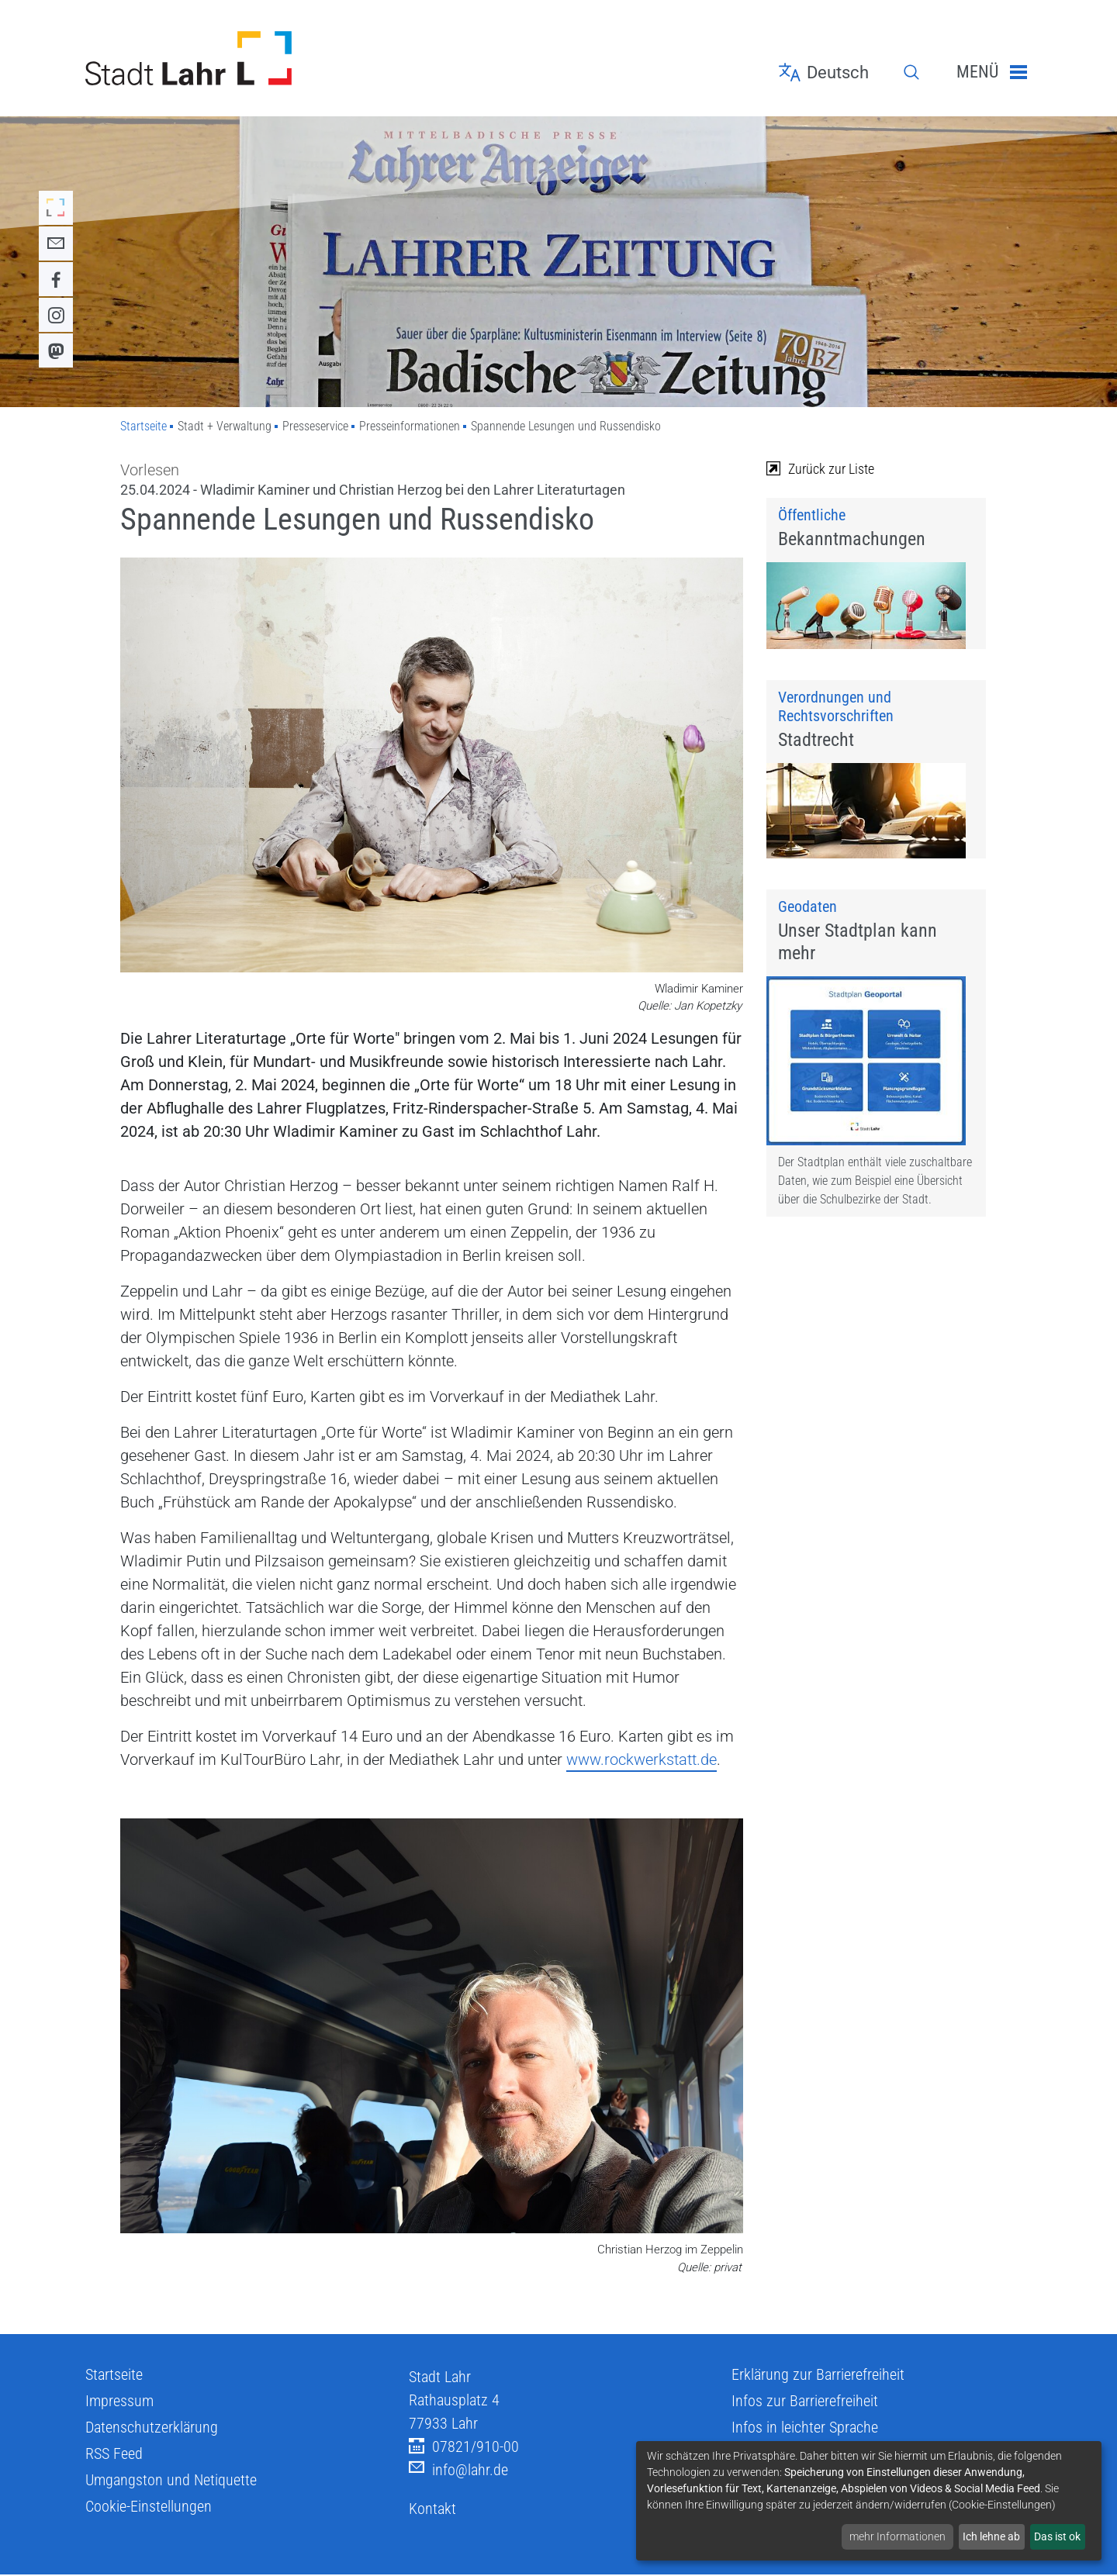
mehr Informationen (897, 2536)
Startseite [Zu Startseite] (143, 426)
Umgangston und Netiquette (171, 2480)
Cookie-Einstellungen (148, 2506)
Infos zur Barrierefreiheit (804, 2400)
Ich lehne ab (991, 2536)
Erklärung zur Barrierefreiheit (817, 2374)
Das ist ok (1057, 2536)
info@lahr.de (458, 2470)
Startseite (114, 2374)
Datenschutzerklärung (151, 2427)
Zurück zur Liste (820, 469)
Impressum (119, 2400)
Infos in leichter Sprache (804, 2427)
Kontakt (432, 2508)
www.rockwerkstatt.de (641, 1759)
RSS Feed (114, 2453)
